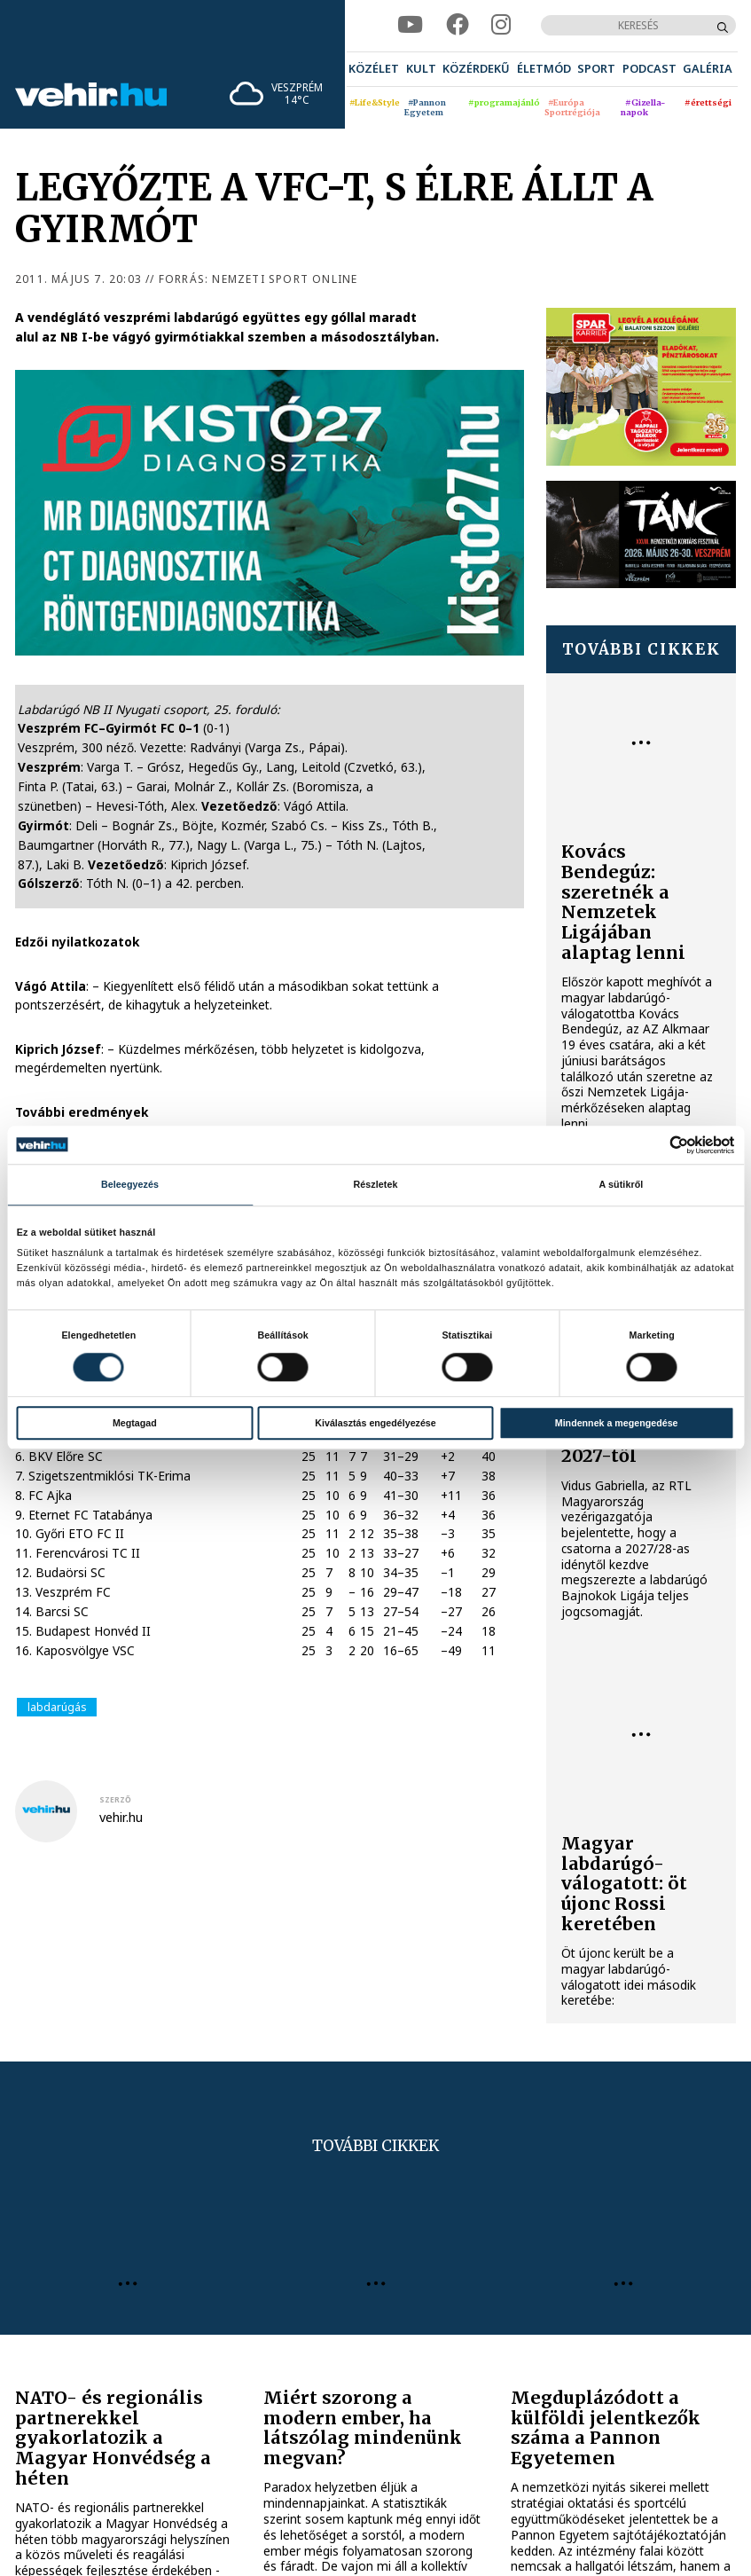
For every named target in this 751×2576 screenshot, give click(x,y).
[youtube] (410, 25)
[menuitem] (373, 69)
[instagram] (501, 25)
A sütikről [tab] (621, 1185)
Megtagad (135, 1423)
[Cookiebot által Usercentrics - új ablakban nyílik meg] (656, 1144)
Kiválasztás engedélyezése (375, 1423)
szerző (115, 1800)
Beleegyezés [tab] (130, 1185)
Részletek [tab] (375, 1185)
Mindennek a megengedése (616, 1423)
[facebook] (457, 25)
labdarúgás (56, 1707)
